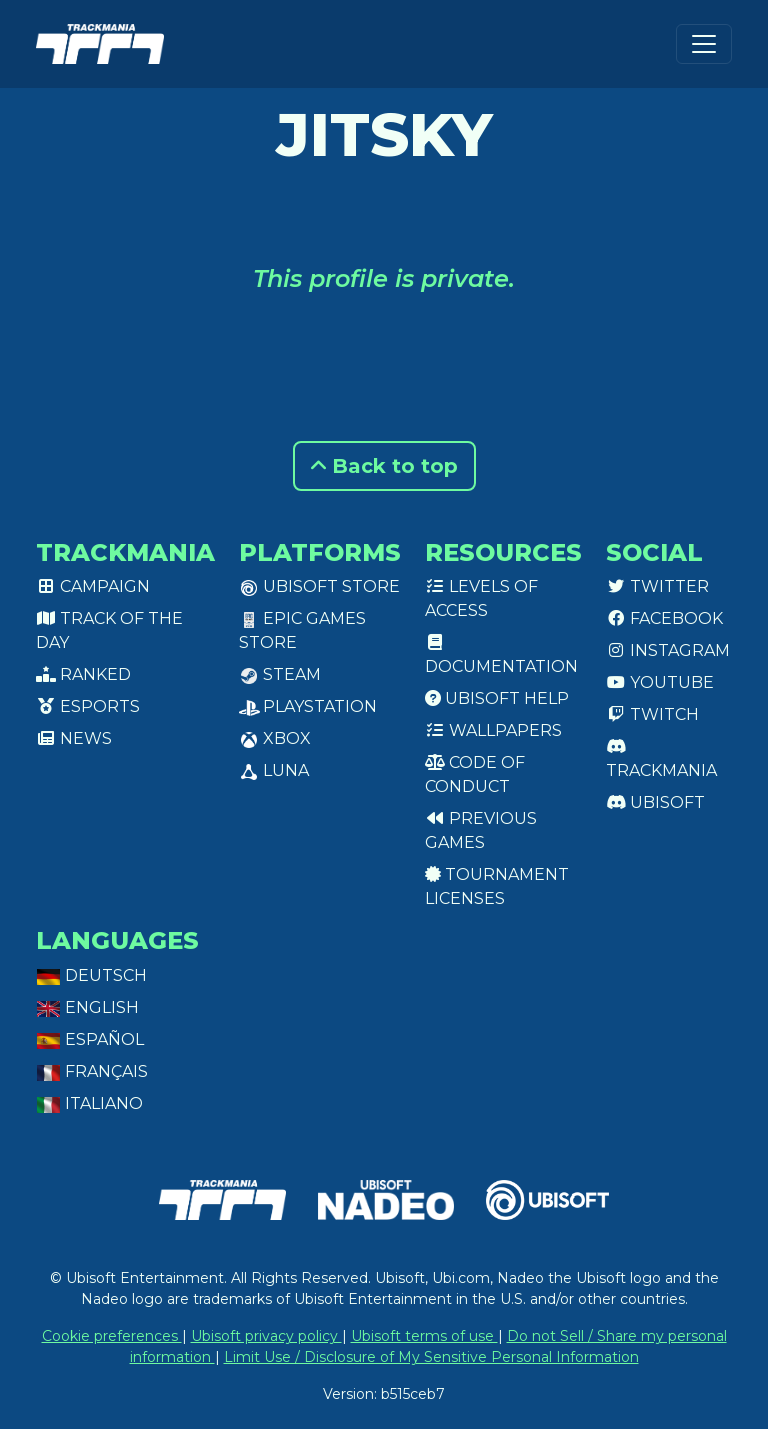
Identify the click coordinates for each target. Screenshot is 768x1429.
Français (92, 1071)
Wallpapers (493, 730)
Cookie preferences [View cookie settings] (112, 1336)
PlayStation (308, 706)
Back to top (384, 466)
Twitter (657, 586)
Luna (274, 770)
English (87, 1007)
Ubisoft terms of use (424, 1336)
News (74, 738)
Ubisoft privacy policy (266, 1336)
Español (90, 1039)
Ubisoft (655, 802)
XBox (275, 738)
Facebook (664, 618)
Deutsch (91, 975)
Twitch (652, 714)
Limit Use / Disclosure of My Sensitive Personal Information (431, 1357)
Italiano (89, 1103)
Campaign (93, 586)
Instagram (668, 650)
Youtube (660, 682)
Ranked (83, 674)
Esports (88, 706)
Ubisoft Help (497, 698)
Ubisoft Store (319, 586)
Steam (280, 674)
